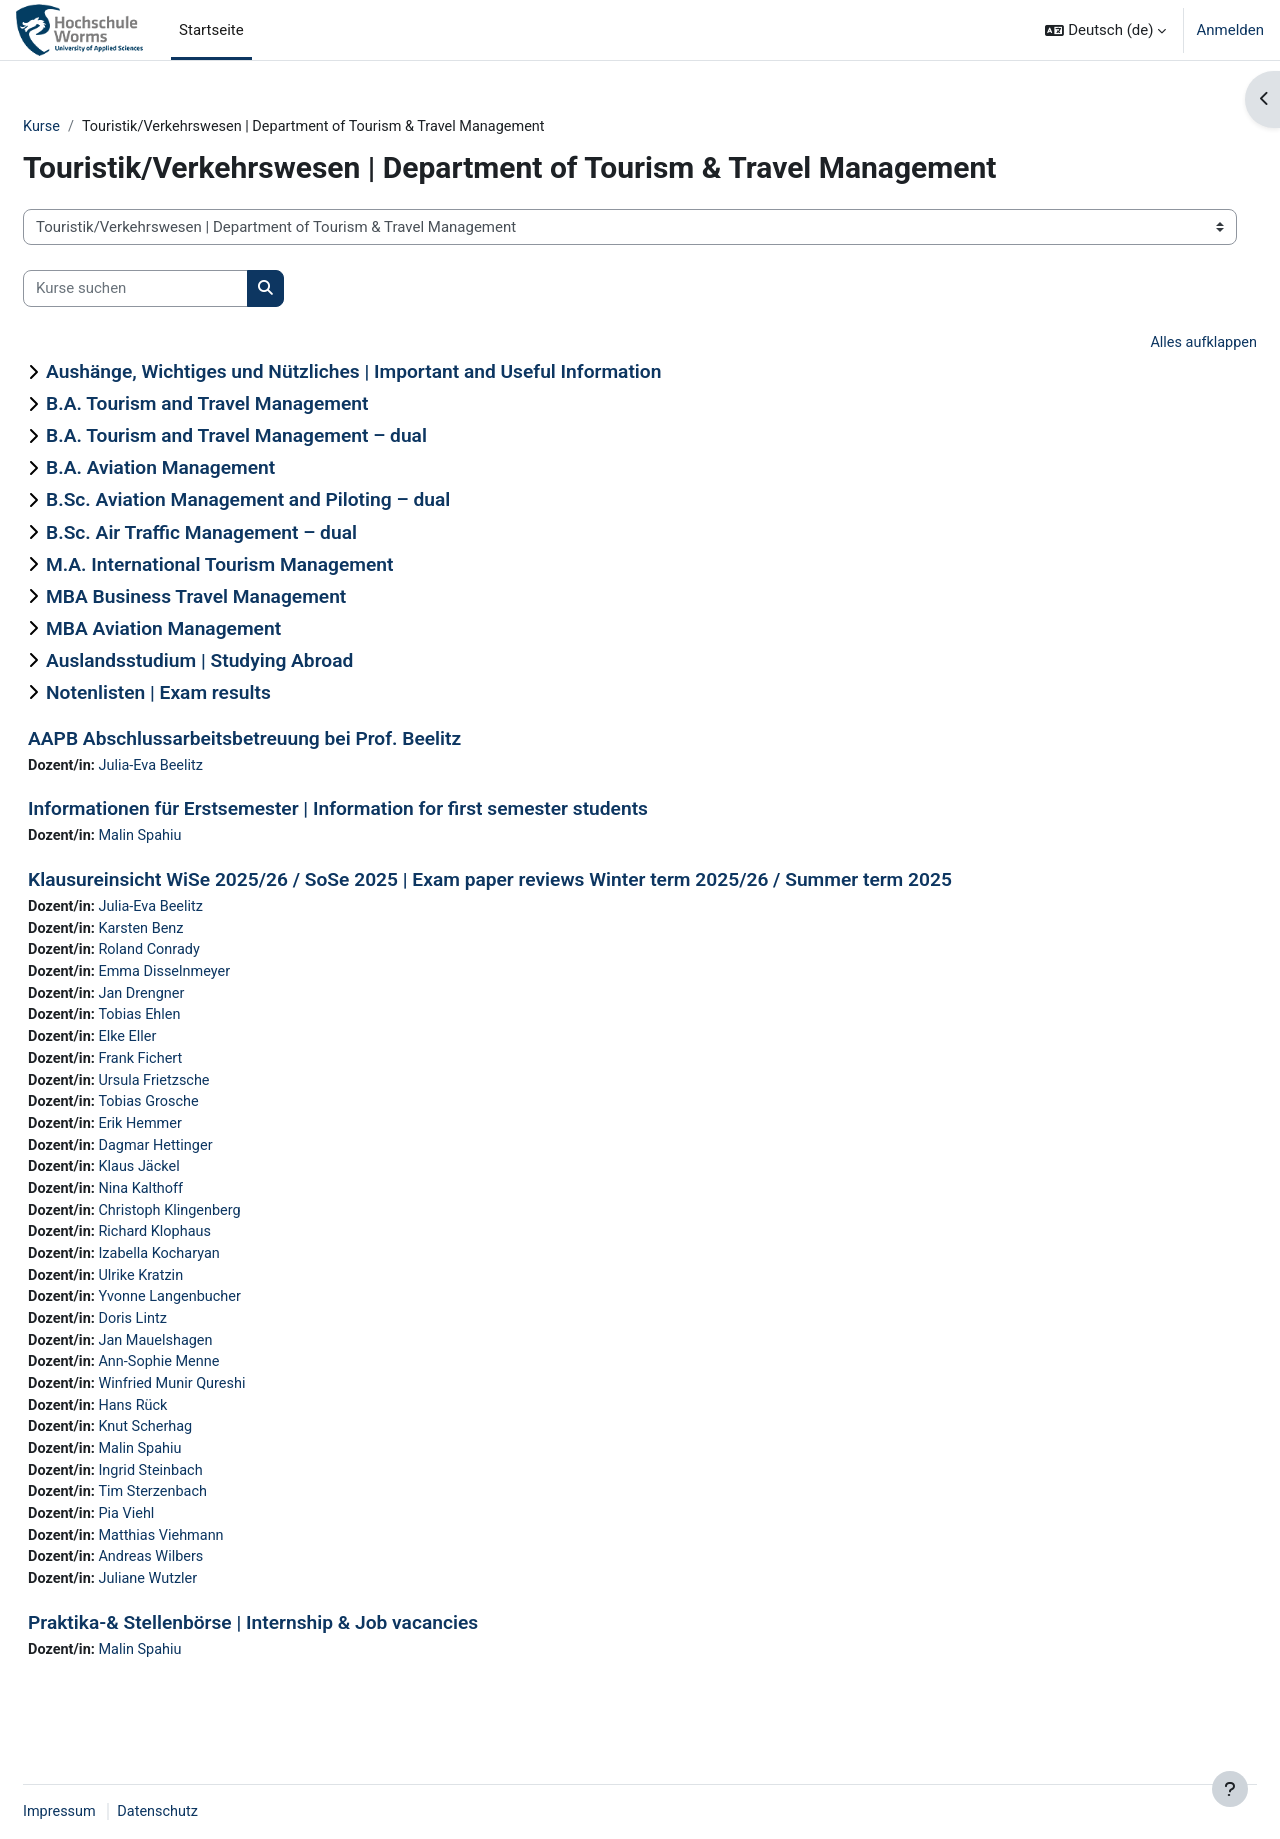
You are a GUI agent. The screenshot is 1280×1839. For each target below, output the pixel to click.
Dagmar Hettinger (208, 1158)
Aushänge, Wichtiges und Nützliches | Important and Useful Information (401, 373)
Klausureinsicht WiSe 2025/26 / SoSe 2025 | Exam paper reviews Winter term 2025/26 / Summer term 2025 (538, 882)
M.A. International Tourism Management (267, 565)
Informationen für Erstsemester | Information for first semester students (386, 811)
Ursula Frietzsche (206, 1090)
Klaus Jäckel (191, 1180)
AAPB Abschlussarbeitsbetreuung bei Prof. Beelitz (292, 739)
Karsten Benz (193, 933)
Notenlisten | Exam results (206, 693)
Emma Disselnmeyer (217, 978)
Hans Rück (185, 1428)
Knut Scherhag (197, 1450)
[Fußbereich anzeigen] (1230, 1789)
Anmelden (1230, 30)
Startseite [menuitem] (211, 30)
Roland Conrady (201, 955)
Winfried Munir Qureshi (225, 1405)
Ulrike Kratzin (193, 1293)
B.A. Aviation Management (208, 469)
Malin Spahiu (192, 839)
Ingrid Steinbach (203, 1495)
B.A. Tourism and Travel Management (255, 405)
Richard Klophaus (207, 1248)
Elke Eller (179, 1045)
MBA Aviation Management (211, 629)
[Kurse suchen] (183, 289)
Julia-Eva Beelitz (203, 767)
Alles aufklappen (1153, 344)
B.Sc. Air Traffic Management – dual (249, 533)
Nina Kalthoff (193, 1203)
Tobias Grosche (201, 1113)
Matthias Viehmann (214, 1563)
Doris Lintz (184, 1338)
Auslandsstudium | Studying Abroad (247, 661)
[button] (1105, 30)
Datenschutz (210, 1812)
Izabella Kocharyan (212, 1270)
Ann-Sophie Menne (212, 1383)
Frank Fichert (192, 1068)
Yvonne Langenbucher (223, 1315)
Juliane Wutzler (200, 1608)
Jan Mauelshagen (208, 1360)
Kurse (90, 127)
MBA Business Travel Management (244, 597)
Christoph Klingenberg (223, 1225)
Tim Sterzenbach (205, 1518)
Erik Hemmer (192, 1135)
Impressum (108, 1812)
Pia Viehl (178, 1540)
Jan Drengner (193, 1000)
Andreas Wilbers (203, 1585)
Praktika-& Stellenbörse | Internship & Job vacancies (301, 1651)
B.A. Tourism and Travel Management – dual (284, 437)
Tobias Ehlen (191, 1023)
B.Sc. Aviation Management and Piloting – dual (296, 501)
